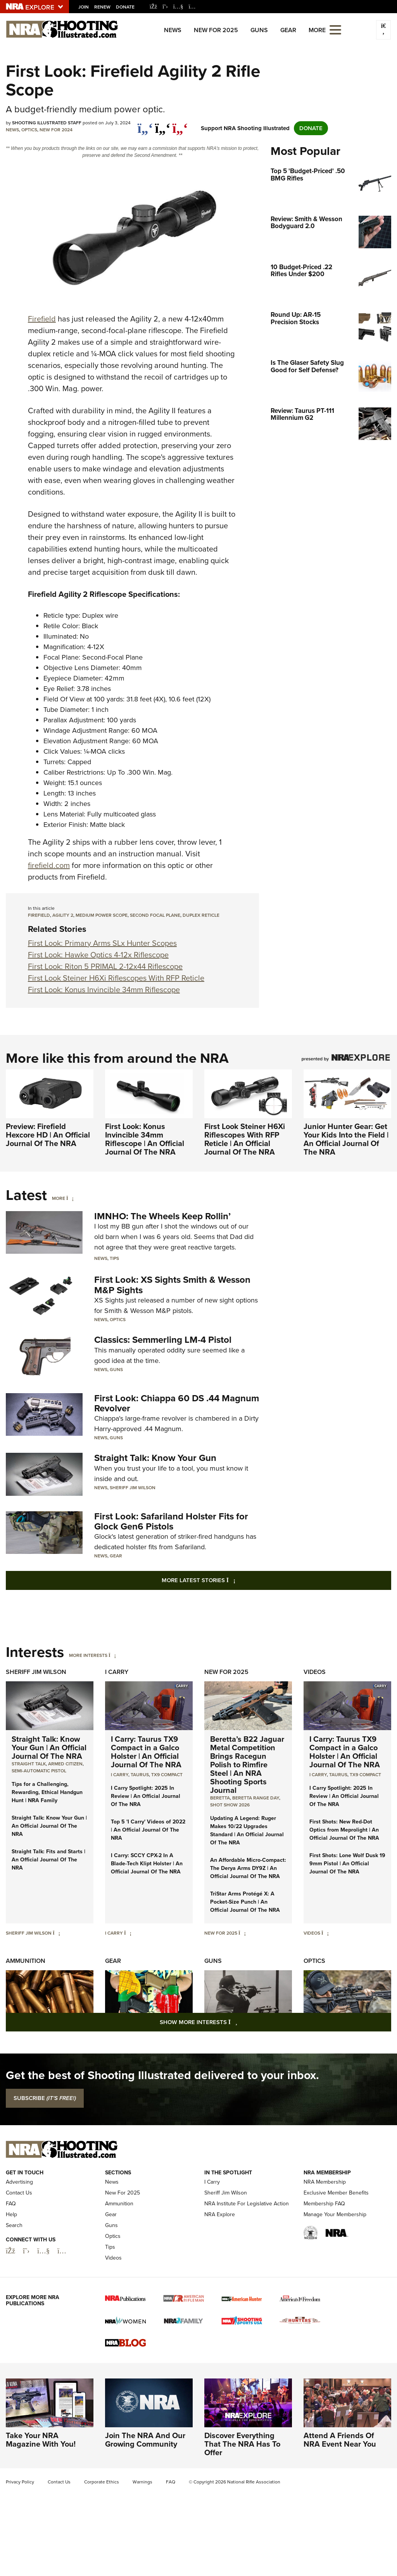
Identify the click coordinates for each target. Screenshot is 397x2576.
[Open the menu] (335, 29)
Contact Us (19, 2193)
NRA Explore (219, 2214)
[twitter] (162, 124)
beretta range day (255, 1797)
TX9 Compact (167, 1774)
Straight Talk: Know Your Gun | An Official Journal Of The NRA (49, 1747)
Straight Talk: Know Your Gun (155, 1458)
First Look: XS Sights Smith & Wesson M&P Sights (172, 1285)
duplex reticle (201, 915)
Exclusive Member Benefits (336, 2193)
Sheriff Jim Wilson (132, 1487)
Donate (125, 6)
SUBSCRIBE (45, 2098)
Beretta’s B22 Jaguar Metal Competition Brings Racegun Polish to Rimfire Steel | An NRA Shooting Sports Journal (247, 1764)
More (58, 1198)
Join (83, 6)
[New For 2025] (242, 1933)
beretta (220, 1797)
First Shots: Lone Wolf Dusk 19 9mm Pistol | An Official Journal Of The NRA (347, 1863)
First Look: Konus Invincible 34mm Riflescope (104, 989)
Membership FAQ (324, 2204)
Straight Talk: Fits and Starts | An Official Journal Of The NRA (48, 1859)
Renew (102, 6)
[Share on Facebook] (145, 124)
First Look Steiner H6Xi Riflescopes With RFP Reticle (116, 978)
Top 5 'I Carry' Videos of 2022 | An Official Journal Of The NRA (148, 1830)
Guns (259, 30)
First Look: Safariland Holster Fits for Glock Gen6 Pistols (171, 1521)
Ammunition (25, 1960)
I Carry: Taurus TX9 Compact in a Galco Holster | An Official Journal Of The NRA (146, 1751)
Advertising (19, 2182)
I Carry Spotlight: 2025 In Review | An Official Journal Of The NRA (145, 1796)
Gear (288, 30)
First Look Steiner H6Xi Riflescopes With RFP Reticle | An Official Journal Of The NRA (244, 1139)
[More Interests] (112, 1655)
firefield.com (49, 865)
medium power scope (102, 915)
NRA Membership (325, 2182)
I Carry (116, 1671)
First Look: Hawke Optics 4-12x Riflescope (98, 955)
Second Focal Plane (155, 915)
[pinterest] (180, 124)
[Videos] (325, 1933)
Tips (114, 1258)
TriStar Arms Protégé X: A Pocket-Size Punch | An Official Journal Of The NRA (245, 1902)
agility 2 (62, 915)
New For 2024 (56, 129)
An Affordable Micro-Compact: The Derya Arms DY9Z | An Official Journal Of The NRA (248, 1868)
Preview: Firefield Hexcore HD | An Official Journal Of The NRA (48, 1134)
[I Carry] (127, 1933)
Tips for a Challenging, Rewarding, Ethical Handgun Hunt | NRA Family (47, 1792)
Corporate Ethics (101, 2481)
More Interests (88, 1655)
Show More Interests (240, 2021)
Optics (29, 129)
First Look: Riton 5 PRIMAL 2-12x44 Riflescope (105, 966)
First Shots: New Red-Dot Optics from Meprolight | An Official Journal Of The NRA (344, 1830)
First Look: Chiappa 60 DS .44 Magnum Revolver (176, 1403)
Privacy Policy (20, 2481)
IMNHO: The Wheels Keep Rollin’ (162, 1216)
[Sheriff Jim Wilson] (56, 1933)
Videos (315, 1671)
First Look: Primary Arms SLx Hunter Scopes (102, 943)
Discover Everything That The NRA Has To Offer (242, 2444)
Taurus (140, 1774)
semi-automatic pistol (39, 1770)
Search (14, 2225)
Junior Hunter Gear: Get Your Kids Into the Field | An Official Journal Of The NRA (346, 1139)
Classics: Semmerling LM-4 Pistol (162, 1340)
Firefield (42, 319)
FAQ (11, 2204)
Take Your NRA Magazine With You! (41, 2440)
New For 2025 (216, 30)
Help (11, 2214)
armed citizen (65, 1763)
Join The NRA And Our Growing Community (145, 2440)
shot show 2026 (230, 1804)
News (172, 30)
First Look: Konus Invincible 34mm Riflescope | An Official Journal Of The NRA (144, 1139)
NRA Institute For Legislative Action (246, 2204)
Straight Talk (29, 1763)
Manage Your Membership (335, 2214)
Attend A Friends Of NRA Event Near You (340, 2440)
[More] (70, 1198)
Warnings (142, 2481)
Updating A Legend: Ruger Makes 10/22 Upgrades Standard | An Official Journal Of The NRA (247, 1830)
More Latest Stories (230, 1580)
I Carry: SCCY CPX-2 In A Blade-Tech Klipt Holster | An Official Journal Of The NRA (147, 1863)
